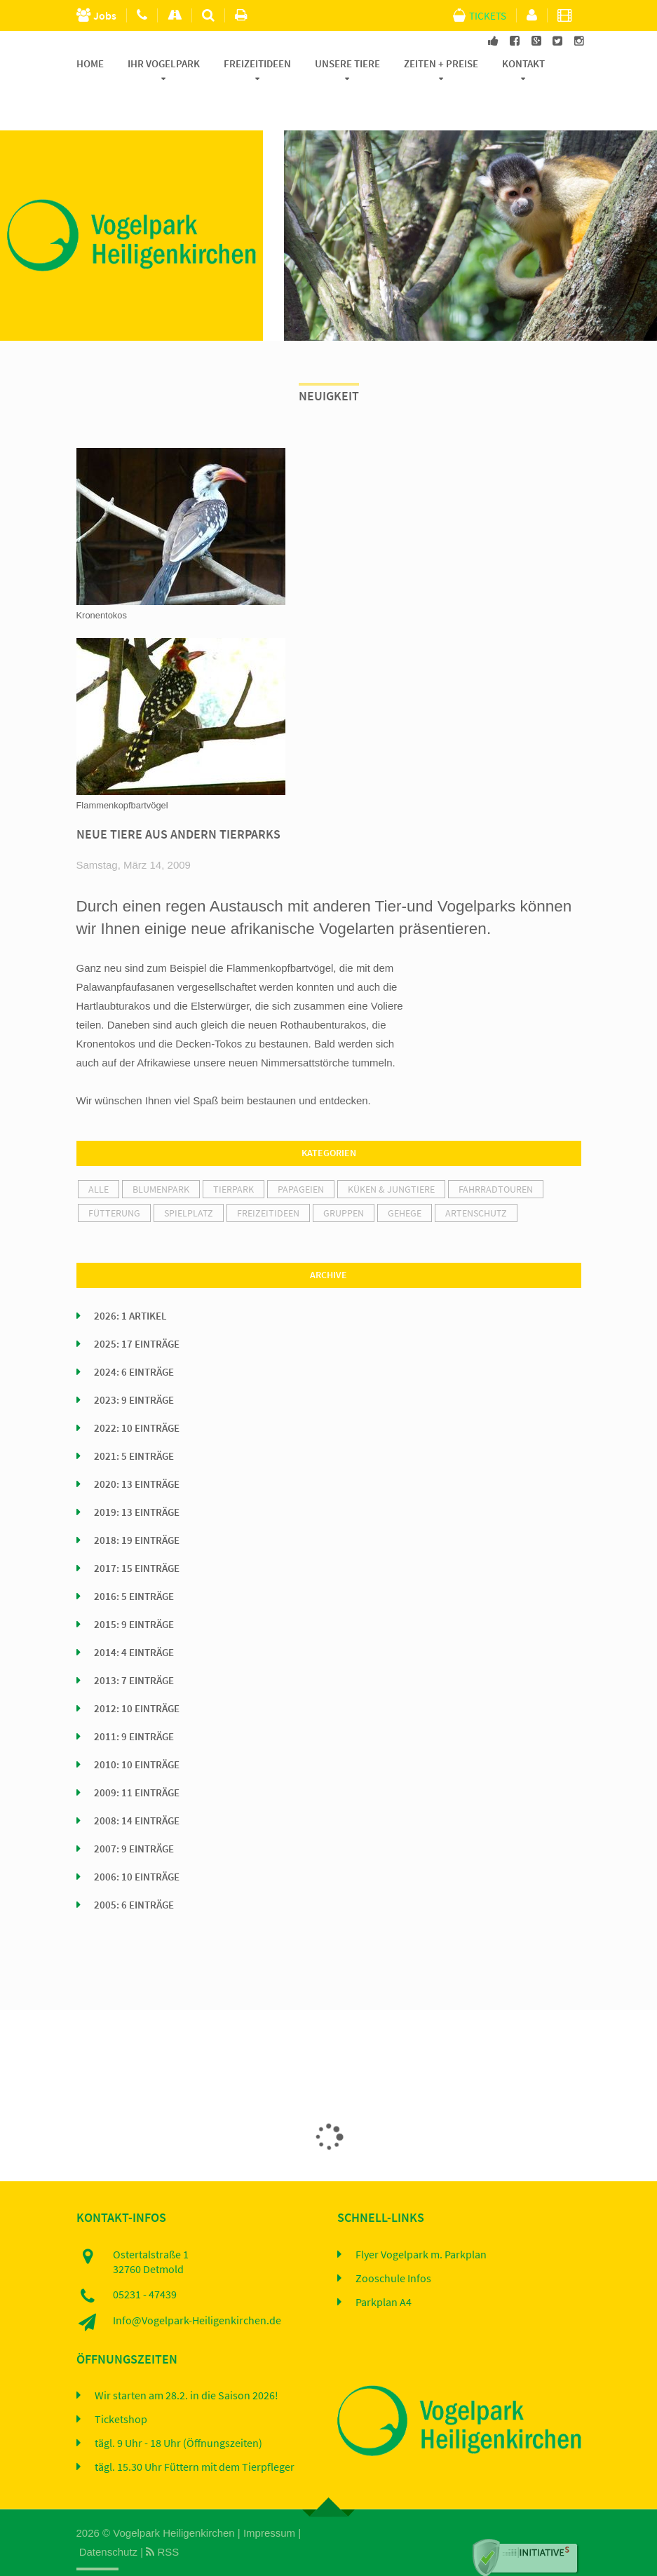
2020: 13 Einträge (137, 1451)
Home (90, 64)
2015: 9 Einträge (134, 1592)
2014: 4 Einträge (134, 1620)
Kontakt (523, 64)
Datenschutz (108, 2519)
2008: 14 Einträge (137, 1788)
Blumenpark (161, 1156)
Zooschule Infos (393, 2246)
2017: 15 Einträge (137, 1535)
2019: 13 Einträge (137, 1479)
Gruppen (343, 1180)
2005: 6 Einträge (134, 1872)
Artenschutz (476, 1180)
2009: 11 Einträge (137, 1760)
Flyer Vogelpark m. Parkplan (421, 2222)
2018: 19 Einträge (137, 1507)
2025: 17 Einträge (137, 1311)
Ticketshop (121, 2387)
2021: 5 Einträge (134, 1423)
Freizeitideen (257, 64)
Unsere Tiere (347, 64)
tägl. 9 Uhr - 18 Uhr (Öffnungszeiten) (178, 2411)
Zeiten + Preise (441, 64)
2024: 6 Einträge (134, 1339)
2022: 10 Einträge (137, 1395)
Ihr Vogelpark (164, 64)
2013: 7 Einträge (134, 1648)
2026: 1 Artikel (130, 1283)
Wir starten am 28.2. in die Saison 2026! (186, 2364)
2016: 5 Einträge (134, 1564)
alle (98, 1156)
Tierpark (233, 1156)
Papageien (301, 1156)
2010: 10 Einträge (137, 1732)
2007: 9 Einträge (134, 1816)
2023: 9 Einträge (134, 1367)
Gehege (404, 1180)
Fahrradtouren (496, 1156)
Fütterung (114, 1180)
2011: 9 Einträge (134, 1704)
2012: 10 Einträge (137, 1676)
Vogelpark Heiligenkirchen (173, 2500)
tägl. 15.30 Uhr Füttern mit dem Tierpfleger (194, 2435)
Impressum (269, 2500)
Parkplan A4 (383, 2270)
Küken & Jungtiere (391, 1156)
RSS (162, 2519)
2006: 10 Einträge (137, 1844)
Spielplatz (188, 1180)
